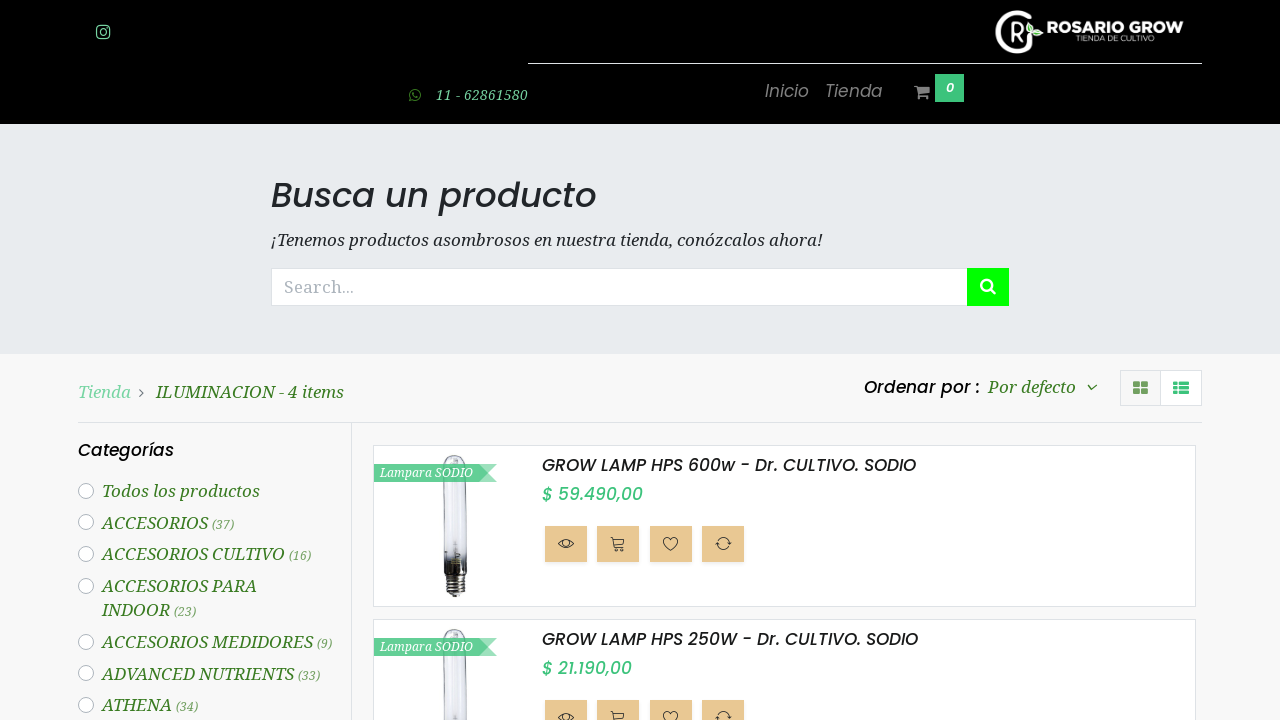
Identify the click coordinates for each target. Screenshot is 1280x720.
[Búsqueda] (988, 287)
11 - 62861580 (482, 94)
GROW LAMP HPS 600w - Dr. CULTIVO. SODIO (729, 465)
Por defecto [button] (1034, 386)
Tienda (104, 391)
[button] (566, 544)
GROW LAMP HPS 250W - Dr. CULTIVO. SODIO (730, 639)
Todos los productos (181, 490)
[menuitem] (787, 92)
